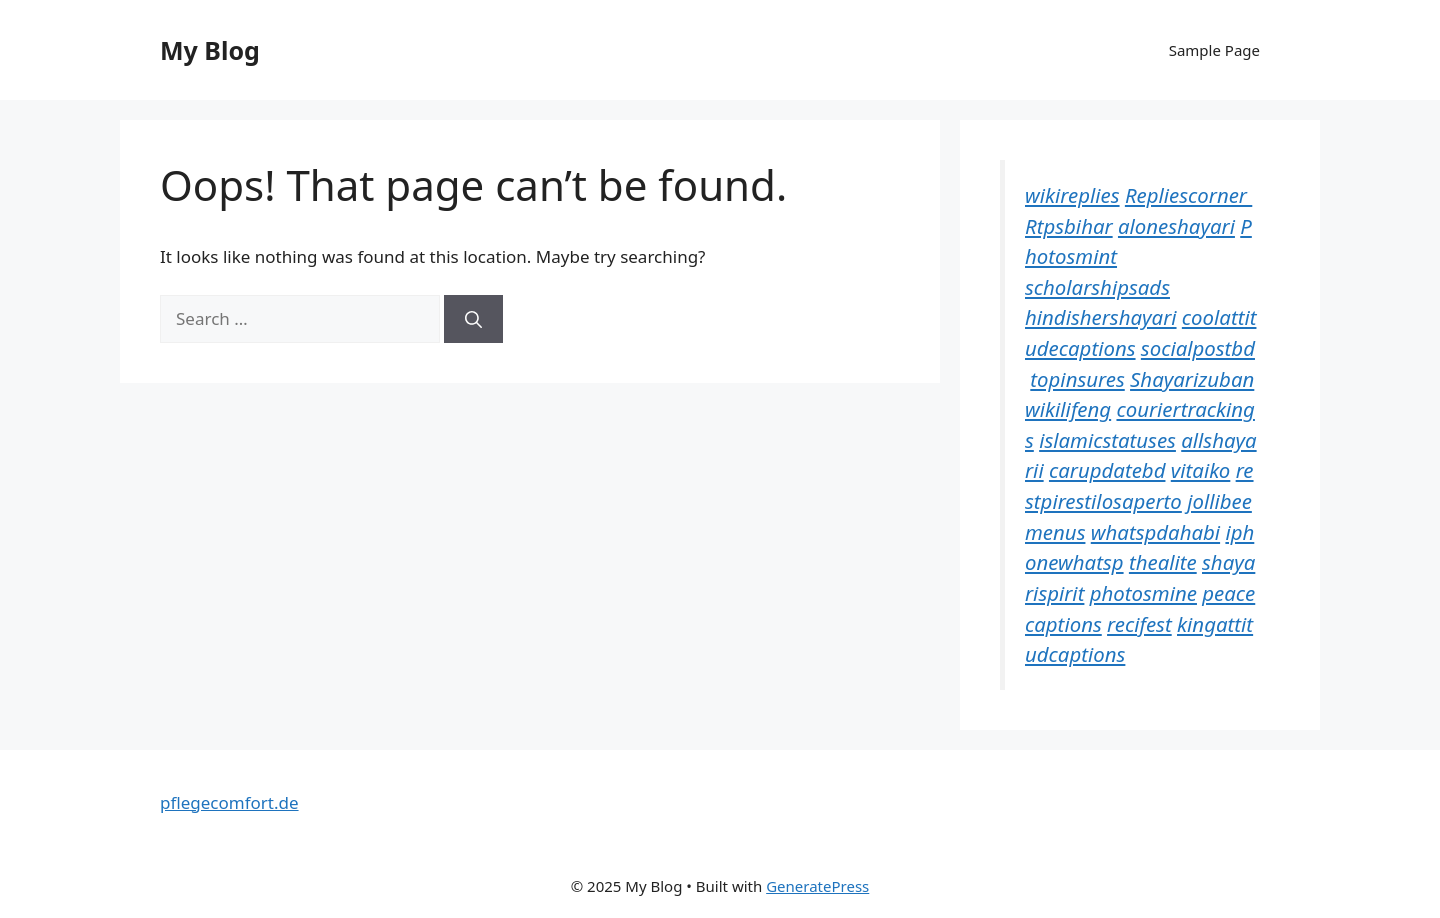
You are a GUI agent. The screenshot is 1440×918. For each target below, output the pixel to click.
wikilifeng (1068, 409)
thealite (1163, 562)
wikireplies (1072, 195)
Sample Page (1214, 50)
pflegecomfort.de (229, 802)
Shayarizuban (1192, 379)
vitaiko (1201, 470)
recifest (1139, 624)
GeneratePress (817, 886)
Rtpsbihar (1069, 226)
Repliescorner (1188, 195)
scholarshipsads (1097, 287)
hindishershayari (1101, 317)
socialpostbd (1198, 348)
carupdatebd (1107, 470)
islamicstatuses (1107, 440)
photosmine (1143, 593)
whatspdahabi (1155, 532)
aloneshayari (1176, 226)
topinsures (1077, 379)
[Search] (473, 319)
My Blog (210, 50)
